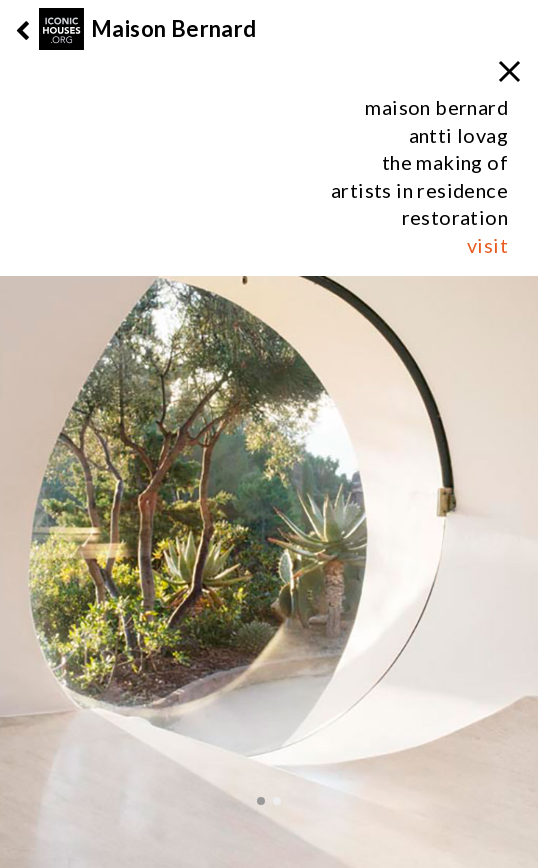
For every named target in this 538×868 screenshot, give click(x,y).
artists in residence (419, 190)
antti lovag (458, 135)
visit (487, 245)
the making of (445, 162)
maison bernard (436, 107)
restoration (455, 217)
